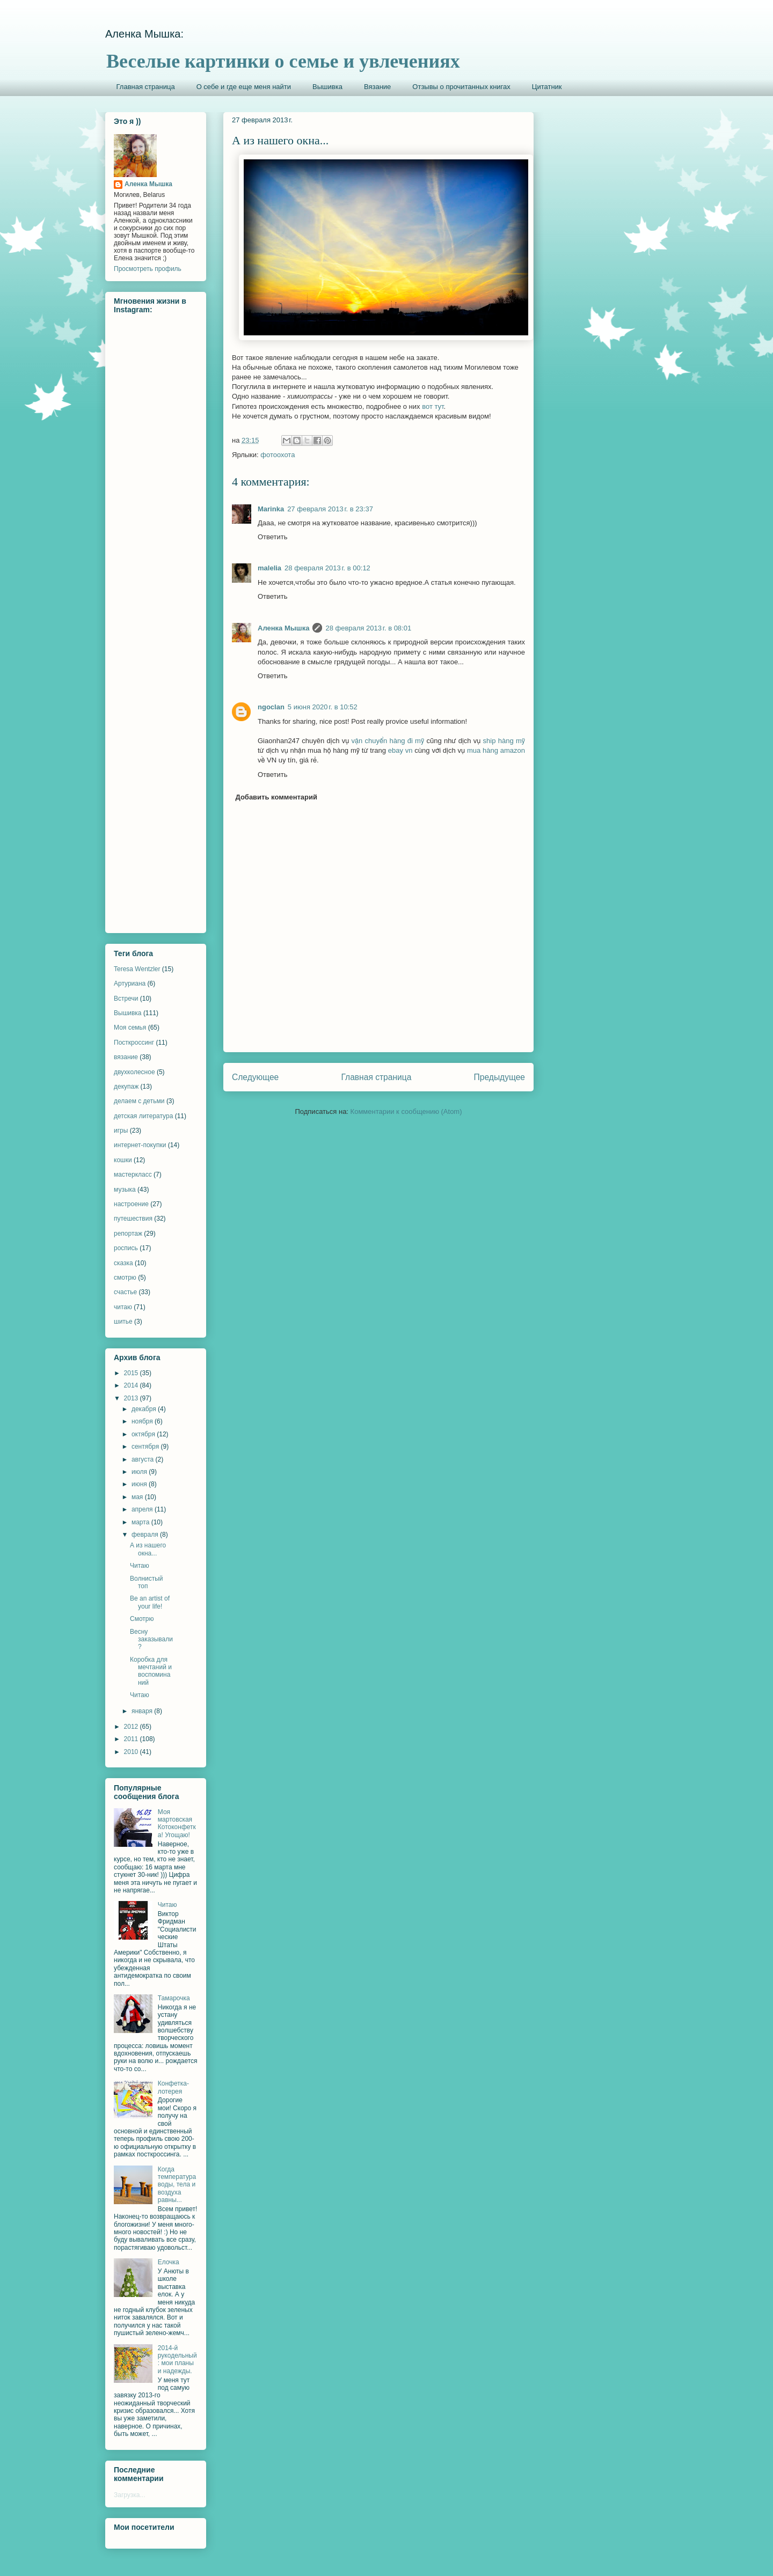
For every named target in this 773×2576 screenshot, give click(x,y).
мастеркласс (133, 1174)
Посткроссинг (134, 1042)
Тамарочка (174, 1998)
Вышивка (327, 87)
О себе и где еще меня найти (243, 87)
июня (140, 1484)
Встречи (126, 998)
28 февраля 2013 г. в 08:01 (368, 628)
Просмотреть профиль (147, 269)
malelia (269, 568)
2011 (132, 1739)
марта (141, 1522)
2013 (132, 1398)
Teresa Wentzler (137, 969)
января (143, 1711)
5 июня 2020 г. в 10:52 (323, 707)
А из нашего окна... (148, 1549)
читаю (123, 1307)
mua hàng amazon (496, 750)
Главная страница (145, 87)
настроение (131, 1204)
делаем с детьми (139, 1101)
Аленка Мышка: (144, 34)
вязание (126, 1057)
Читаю (139, 1565)
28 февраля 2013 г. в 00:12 (327, 568)
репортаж (128, 1233)
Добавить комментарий (277, 797)
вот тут (432, 406)
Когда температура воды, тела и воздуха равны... (177, 2185)
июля (140, 1472)
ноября (143, 1421)
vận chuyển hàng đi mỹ (387, 741)
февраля (146, 1534)
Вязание (377, 87)
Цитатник (547, 87)
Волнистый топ (146, 1582)
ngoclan (271, 707)
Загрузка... (129, 2495)
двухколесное (134, 1072)
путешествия (133, 1218)
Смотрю (142, 1619)
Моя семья (130, 1027)
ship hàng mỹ (504, 741)
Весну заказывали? (151, 1639)
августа (144, 1459)
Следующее (255, 1077)
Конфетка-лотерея (173, 2087)
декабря (145, 1409)
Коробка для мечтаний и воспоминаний (151, 1671)
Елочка (168, 2262)
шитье (123, 1321)
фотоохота (277, 455)
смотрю (125, 1277)
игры (121, 1130)
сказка (123, 1263)
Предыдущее (499, 1077)
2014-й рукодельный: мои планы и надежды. (177, 2359)
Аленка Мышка (283, 628)
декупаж (126, 1086)
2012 (132, 1726)
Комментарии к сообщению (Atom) (406, 1111)
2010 (132, 1752)
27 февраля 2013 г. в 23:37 (330, 509)
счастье (125, 1292)
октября (144, 1434)
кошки (123, 1160)
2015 (132, 1373)
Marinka (271, 509)
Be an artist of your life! (150, 1602)
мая (138, 1497)
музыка (125, 1189)
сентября (146, 1446)
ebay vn (400, 750)
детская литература (143, 1116)
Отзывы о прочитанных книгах (461, 87)
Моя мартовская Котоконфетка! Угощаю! (177, 1823)
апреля (143, 1509)
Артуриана (129, 983)
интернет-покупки (140, 1145)
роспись (126, 1248)
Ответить (273, 537)
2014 (132, 1385)
